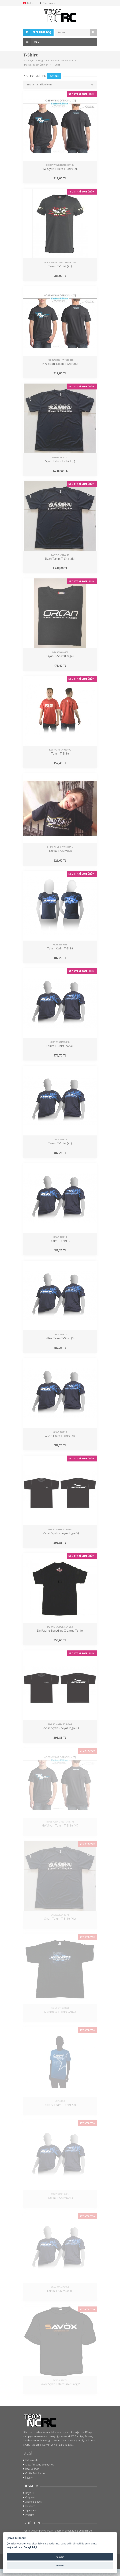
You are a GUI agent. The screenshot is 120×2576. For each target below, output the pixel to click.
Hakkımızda (31, 2460)
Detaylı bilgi (30, 2547)
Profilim (29, 2514)
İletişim (29, 2477)
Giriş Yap (30, 2497)
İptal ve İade (32, 2469)
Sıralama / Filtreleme (39, 84)
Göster (54, 76)
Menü (32, 42)
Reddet (60, 2565)
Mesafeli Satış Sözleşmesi (39, 2464)
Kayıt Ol (29, 2493)
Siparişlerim (31, 2510)
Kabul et (60, 2557)
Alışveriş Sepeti (33, 2501)
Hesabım (30, 2506)
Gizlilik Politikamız (35, 2473)
